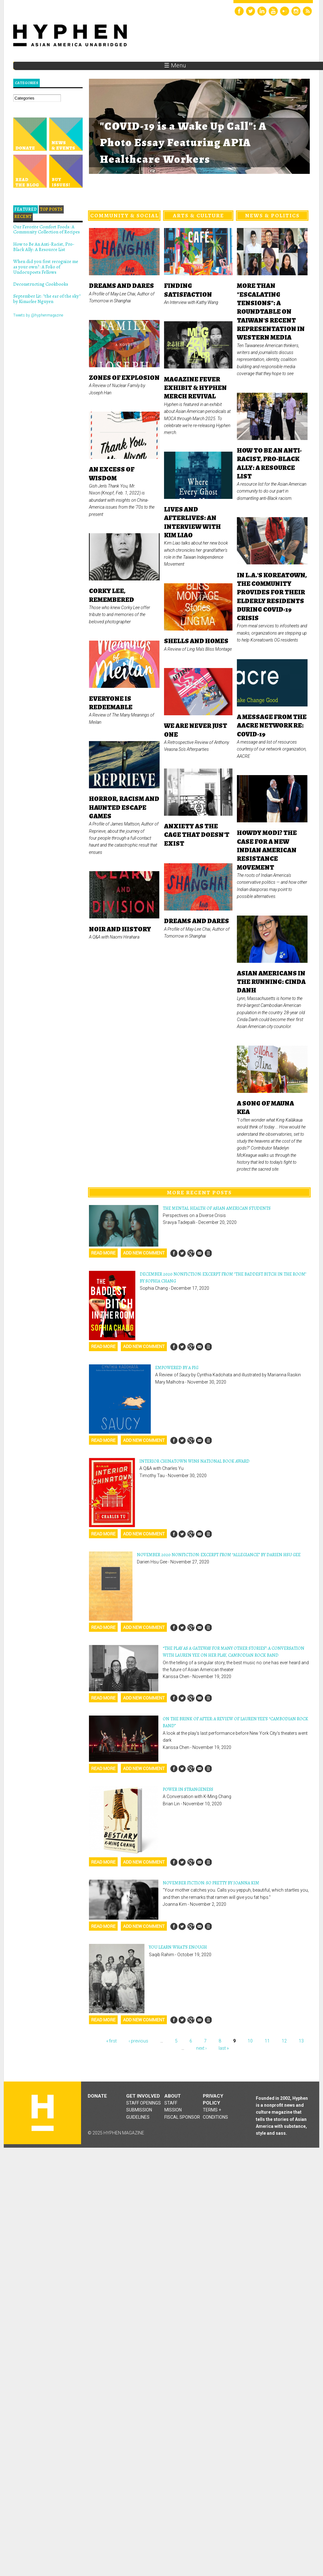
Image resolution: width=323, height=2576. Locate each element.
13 (301, 2040)
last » (224, 2048)
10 (250, 2040)
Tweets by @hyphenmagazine (38, 315)
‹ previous (138, 2040)
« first (111, 2040)
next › (201, 2048)
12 (284, 2040)
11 (267, 2040)
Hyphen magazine (43, 2113)
